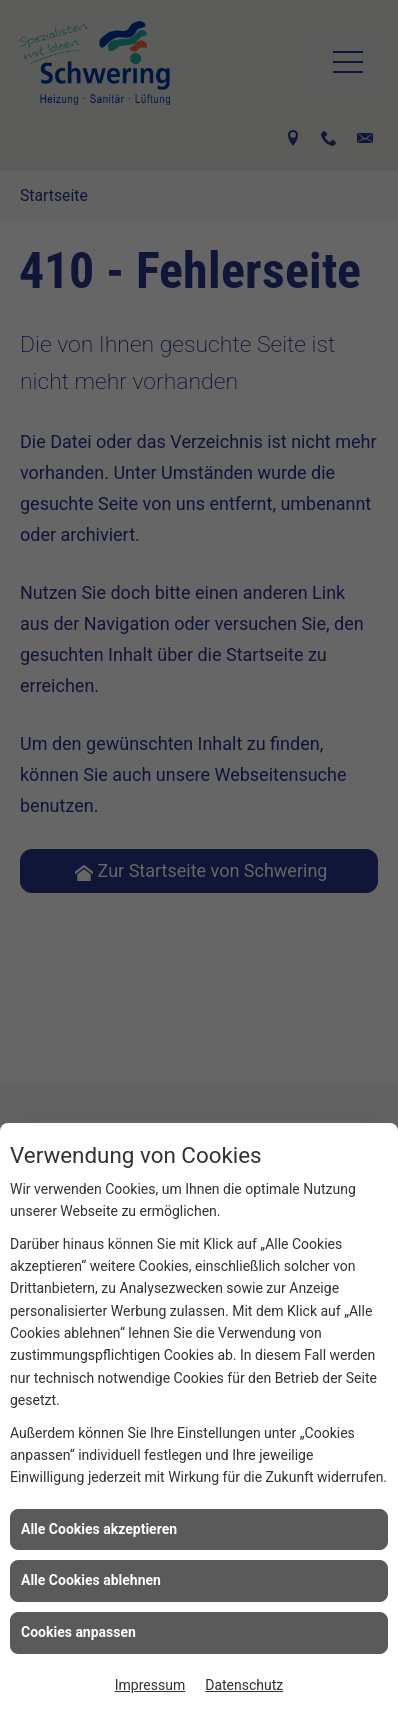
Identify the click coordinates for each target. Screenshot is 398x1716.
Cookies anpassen (78, 1632)
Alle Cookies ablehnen (91, 1580)
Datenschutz (244, 1685)
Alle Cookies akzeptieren (99, 1529)
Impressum (150, 1685)
